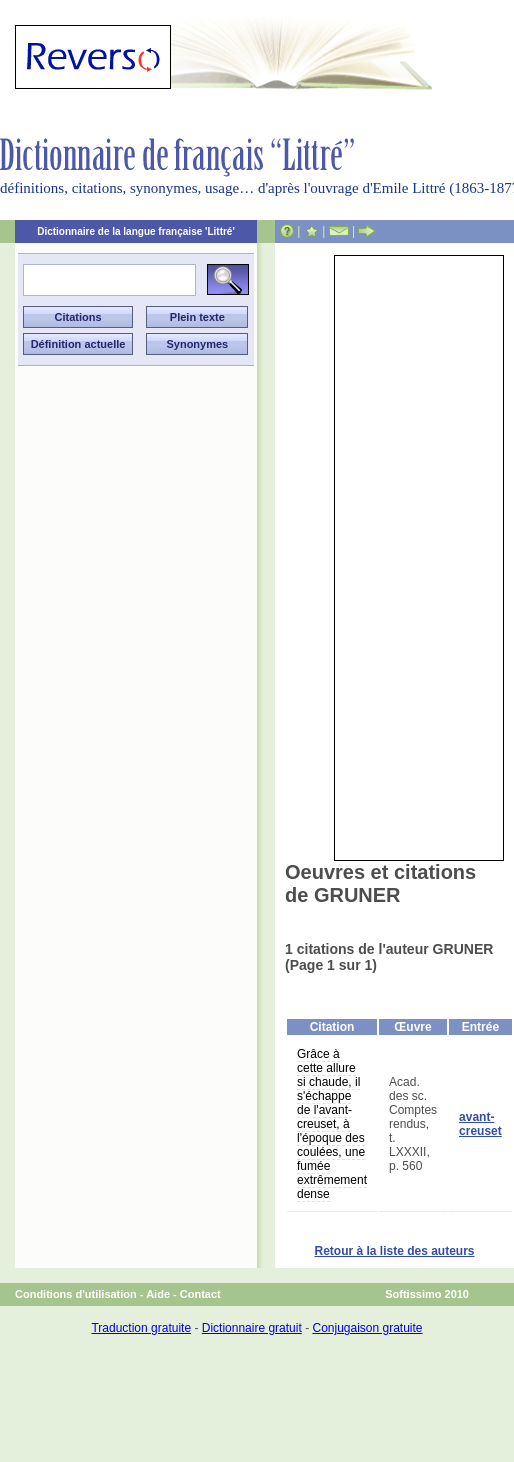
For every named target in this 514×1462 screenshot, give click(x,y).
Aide (158, 1294)
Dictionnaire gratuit (252, 1328)
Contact (200, 1294)
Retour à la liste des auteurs (394, 1251)
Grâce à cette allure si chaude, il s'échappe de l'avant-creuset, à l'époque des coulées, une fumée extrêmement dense (332, 1124)
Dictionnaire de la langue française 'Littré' (136, 231)
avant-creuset (480, 1124)
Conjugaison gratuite (367, 1328)
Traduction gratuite (141, 1328)
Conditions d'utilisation (76, 1294)
